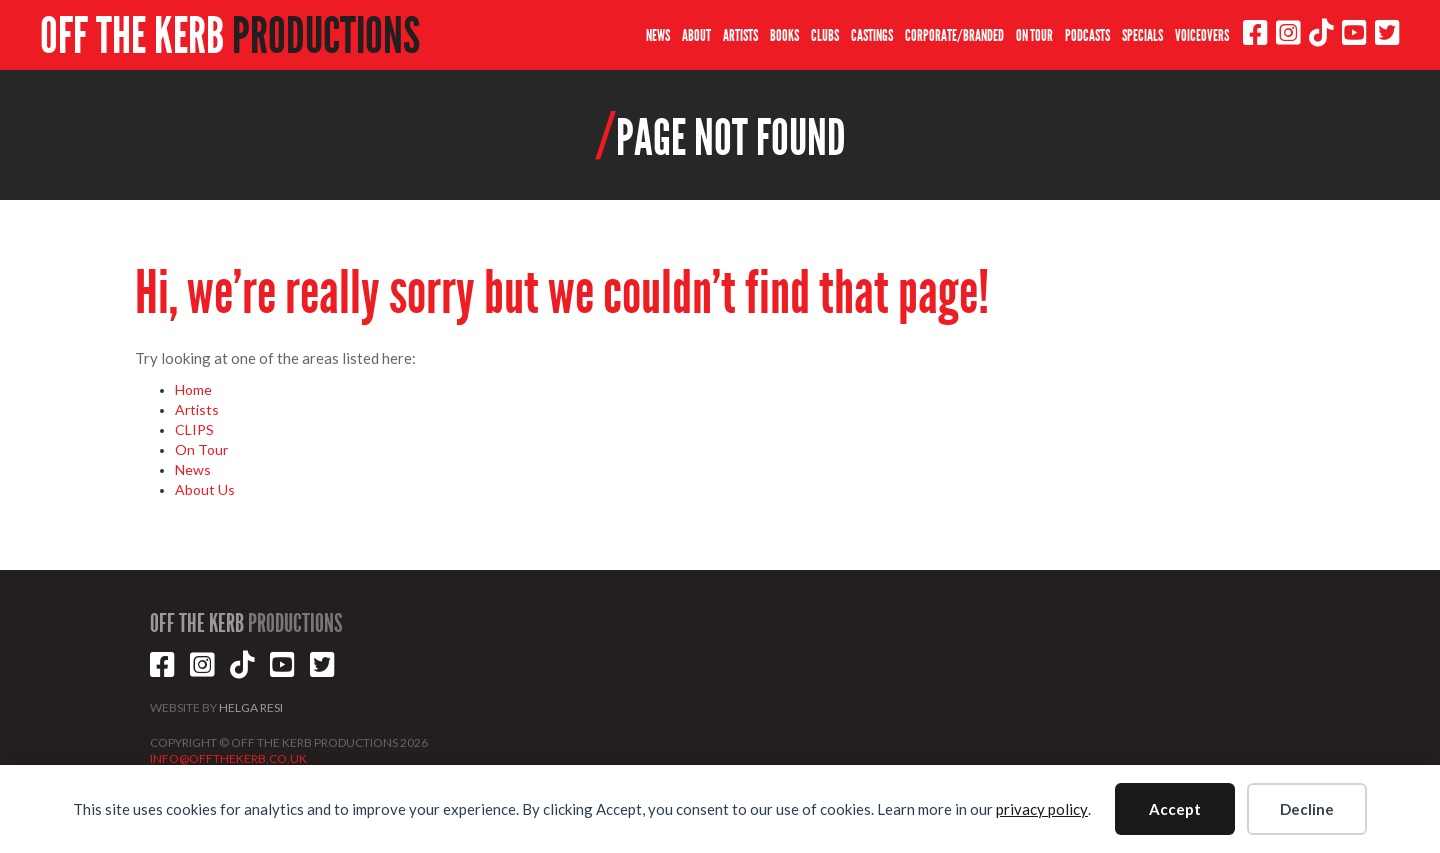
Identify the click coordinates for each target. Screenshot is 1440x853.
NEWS (658, 35)
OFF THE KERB (230, 36)
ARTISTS (740, 35)
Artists (197, 409)
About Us (205, 489)
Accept (1175, 809)
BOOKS (784, 35)
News (193, 469)
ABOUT (696, 35)
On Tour (201, 449)
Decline (1307, 809)
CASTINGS (872, 35)
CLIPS (194, 429)
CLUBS (825, 35)
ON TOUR (1034, 35)
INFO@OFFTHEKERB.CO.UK (228, 758)
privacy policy (1042, 809)
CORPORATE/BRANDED (954, 35)
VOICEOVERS (1202, 35)
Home (193, 389)
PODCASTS (1087, 35)
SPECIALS (1142, 35)
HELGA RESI (251, 707)
